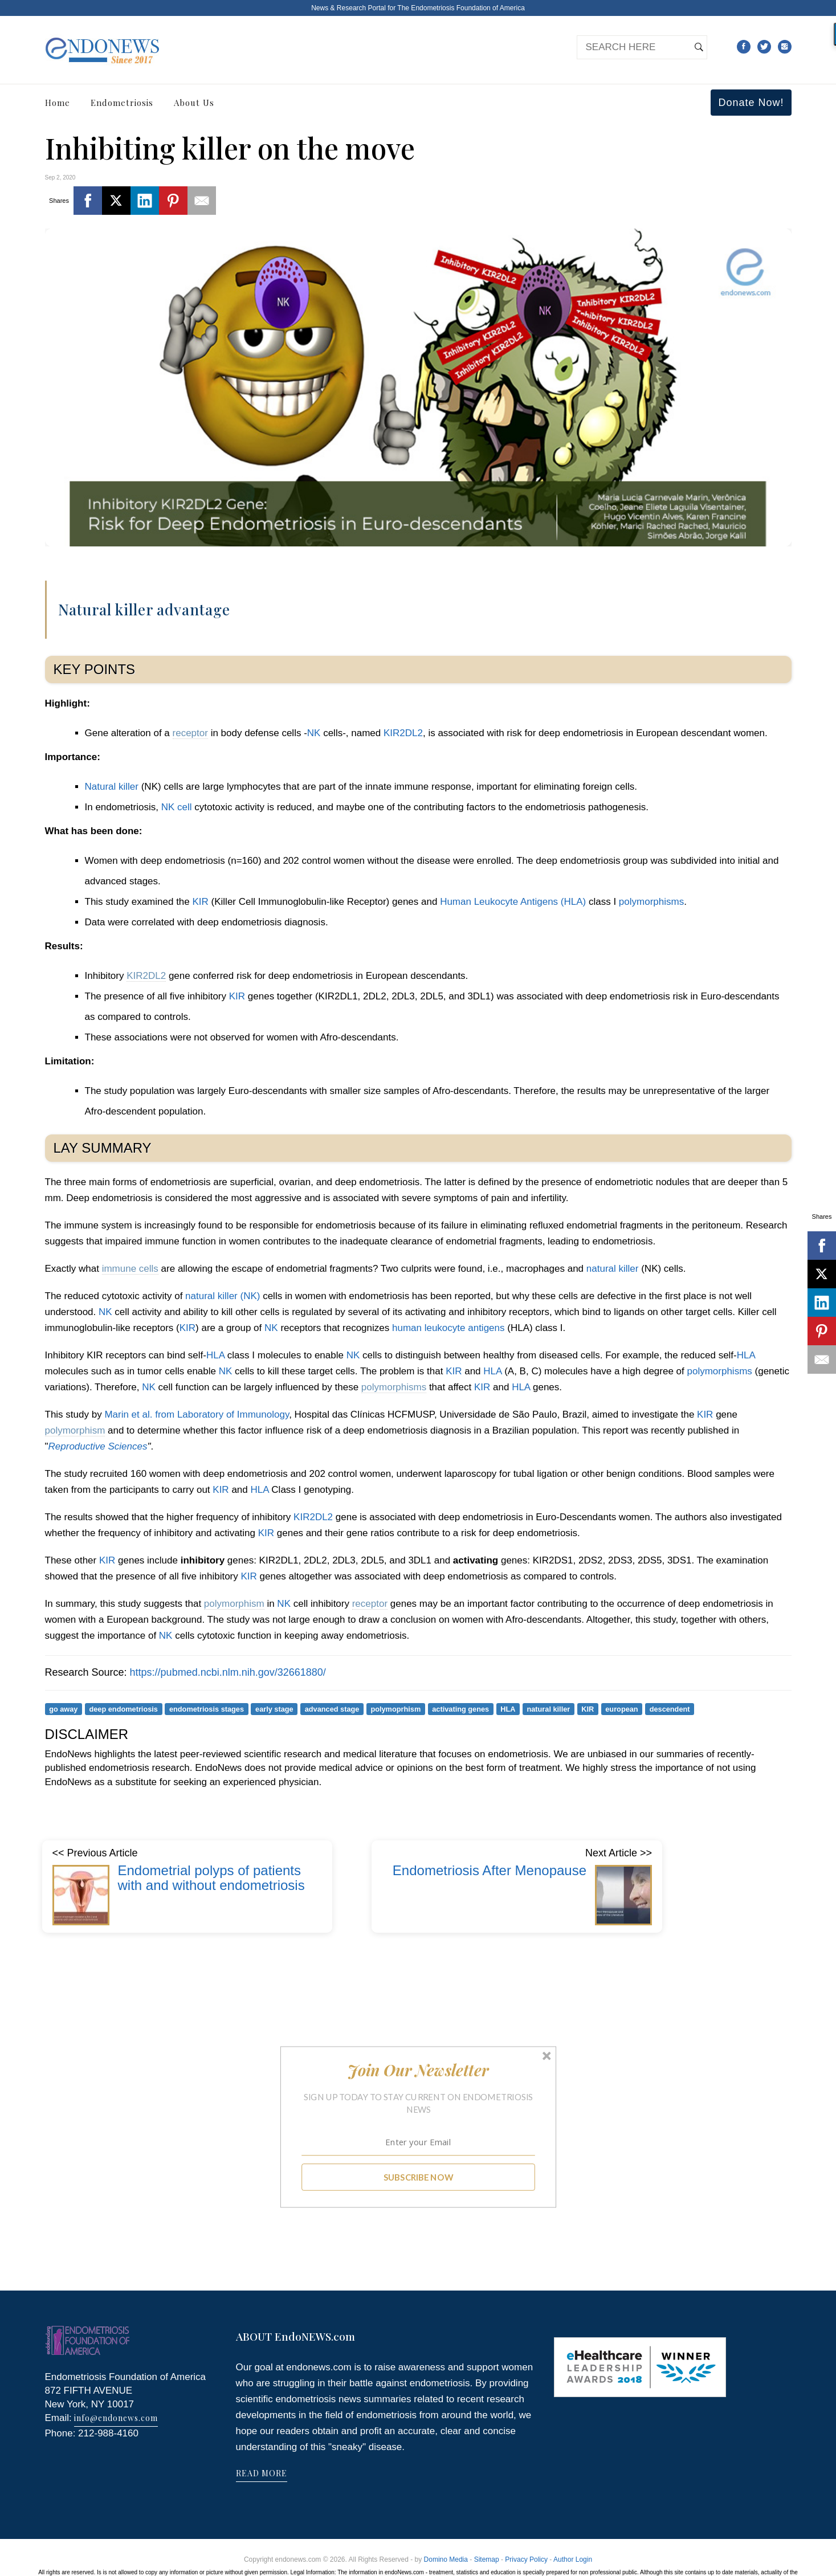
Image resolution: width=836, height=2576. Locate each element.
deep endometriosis (123, 1709)
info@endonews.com (116, 2417)
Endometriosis (122, 102)
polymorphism (75, 1430)
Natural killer (111, 786)
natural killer (612, 1268)
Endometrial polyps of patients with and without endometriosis (211, 1878)
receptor (190, 733)
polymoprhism (395, 1709)
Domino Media (446, 2559)
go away (63, 1709)
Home (57, 102)
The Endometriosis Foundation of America (460, 8)
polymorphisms (651, 901)
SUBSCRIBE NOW (418, 2177)
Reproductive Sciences (98, 1446)
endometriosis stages (206, 1709)
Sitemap (486, 2559)
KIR (200, 901)
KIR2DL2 (403, 733)
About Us (194, 102)
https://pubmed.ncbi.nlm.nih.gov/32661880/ (228, 1672)
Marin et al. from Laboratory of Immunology (196, 1414)
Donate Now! (751, 102)
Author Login (572, 2559)
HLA (215, 1355)
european (621, 1709)
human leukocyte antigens (448, 1327)
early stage (274, 1709)
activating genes (460, 1709)
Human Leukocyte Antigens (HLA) (513, 901)
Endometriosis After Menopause (489, 1870)
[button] (418, 2070)
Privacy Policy (526, 2559)
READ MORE (261, 2473)
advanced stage (332, 1709)
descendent (670, 1709)
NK (314, 733)
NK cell (176, 807)
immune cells (130, 1268)
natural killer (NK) (222, 1296)
